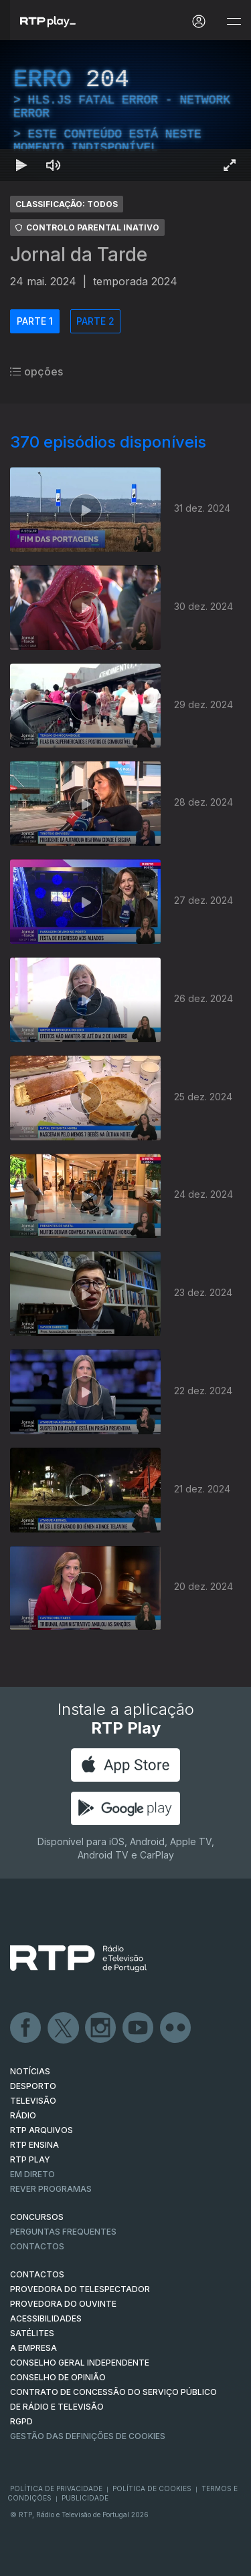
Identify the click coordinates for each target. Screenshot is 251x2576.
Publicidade (85, 2498)
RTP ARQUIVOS (41, 2130)
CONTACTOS (37, 2274)
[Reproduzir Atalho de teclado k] (21, 165)
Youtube (138, 2028)
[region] (125, 110)
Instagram (101, 2028)
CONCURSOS (37, 2217)
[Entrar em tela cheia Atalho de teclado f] (230, 165)
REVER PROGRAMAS (51, 2189)
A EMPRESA (33, 2348)
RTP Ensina (34, 2145)
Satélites (32, 2333)
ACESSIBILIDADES (46, 2318)
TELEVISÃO (33, 2101)
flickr (176, 2028)
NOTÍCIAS (30, 2071)
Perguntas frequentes (63, 2232)
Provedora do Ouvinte (63, 2304)
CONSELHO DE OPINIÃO (58, 2377)
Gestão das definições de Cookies (87, 2436)
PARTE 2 (95, 321)
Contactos (37, 2246)
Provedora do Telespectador (80, 2289)
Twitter (64, 2028)
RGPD (21, 2421)
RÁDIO (23, 2115)
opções (36, 371)
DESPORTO (33, 2086)
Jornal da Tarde (78, 254)
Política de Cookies (151, 2488)
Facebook (26, 2028)
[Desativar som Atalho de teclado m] (53, 165)
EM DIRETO (32, 2174)
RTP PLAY (30, 2159)
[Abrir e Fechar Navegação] (233, 21)
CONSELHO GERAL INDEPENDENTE (79, 2363)
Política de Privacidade (56, 2488)
